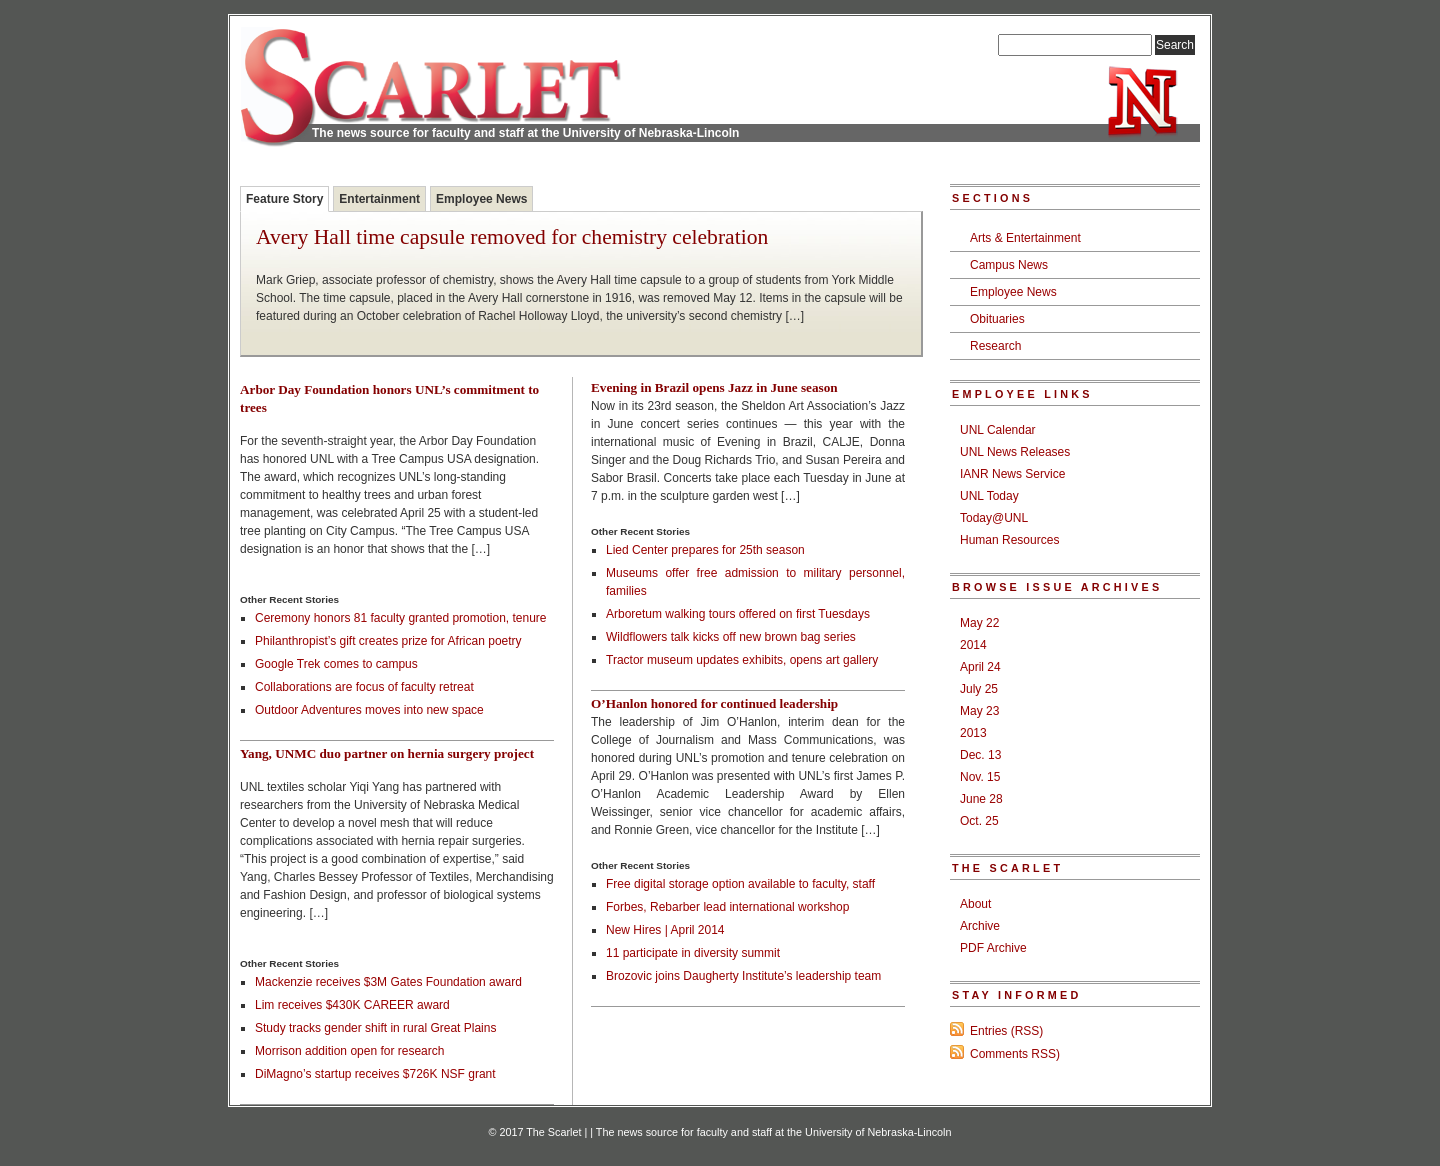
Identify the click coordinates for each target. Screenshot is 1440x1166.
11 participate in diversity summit (693, 953)
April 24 (980, 667)
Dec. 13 (980, 755)
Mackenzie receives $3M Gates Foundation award (388, 982)
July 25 (979, 689)
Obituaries (997, 319)
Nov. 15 (980, 777)
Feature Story (284, 199)
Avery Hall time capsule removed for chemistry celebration (512, 238)
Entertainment (379, 199)
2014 (973, 645)
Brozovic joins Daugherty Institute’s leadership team (743, 976)
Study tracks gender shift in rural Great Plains (375, 1028)
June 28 (981, 799)
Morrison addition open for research (349, 1051)
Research (995, 346)
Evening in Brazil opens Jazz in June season (714, 387)
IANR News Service (1012, 474)
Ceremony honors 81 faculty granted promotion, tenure (401, 618)
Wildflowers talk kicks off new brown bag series (731, 637)
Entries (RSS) (1006, 1031)
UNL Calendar (998, 430)
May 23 (979, 711)
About (975, 904)
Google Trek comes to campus (336, 664)
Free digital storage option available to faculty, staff (740, 884)
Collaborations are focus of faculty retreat (364, 687)
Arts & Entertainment (1025, 238)
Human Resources (1009, 540)
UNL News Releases (1015, 452)
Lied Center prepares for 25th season (705, 550)
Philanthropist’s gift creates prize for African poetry (388, 641)
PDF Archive (993, 948)
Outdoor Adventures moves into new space (369, 710)
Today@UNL (994, 518)
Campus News (1009, 265)
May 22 (979, 623)
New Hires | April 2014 (665, 930)
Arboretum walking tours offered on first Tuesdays (738, 614)
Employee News (481, 199)
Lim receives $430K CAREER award (352, 1005)
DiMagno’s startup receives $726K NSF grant (375, 1074)
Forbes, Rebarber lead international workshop (727, 907)
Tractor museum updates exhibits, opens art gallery (742, 660)
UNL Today (989, 496)
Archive (980, 926)
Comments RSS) (1015, 1054)
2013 (973, 733)
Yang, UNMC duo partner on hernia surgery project (387, 753)
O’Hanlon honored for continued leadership (714, 703)
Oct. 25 (979, 821)
